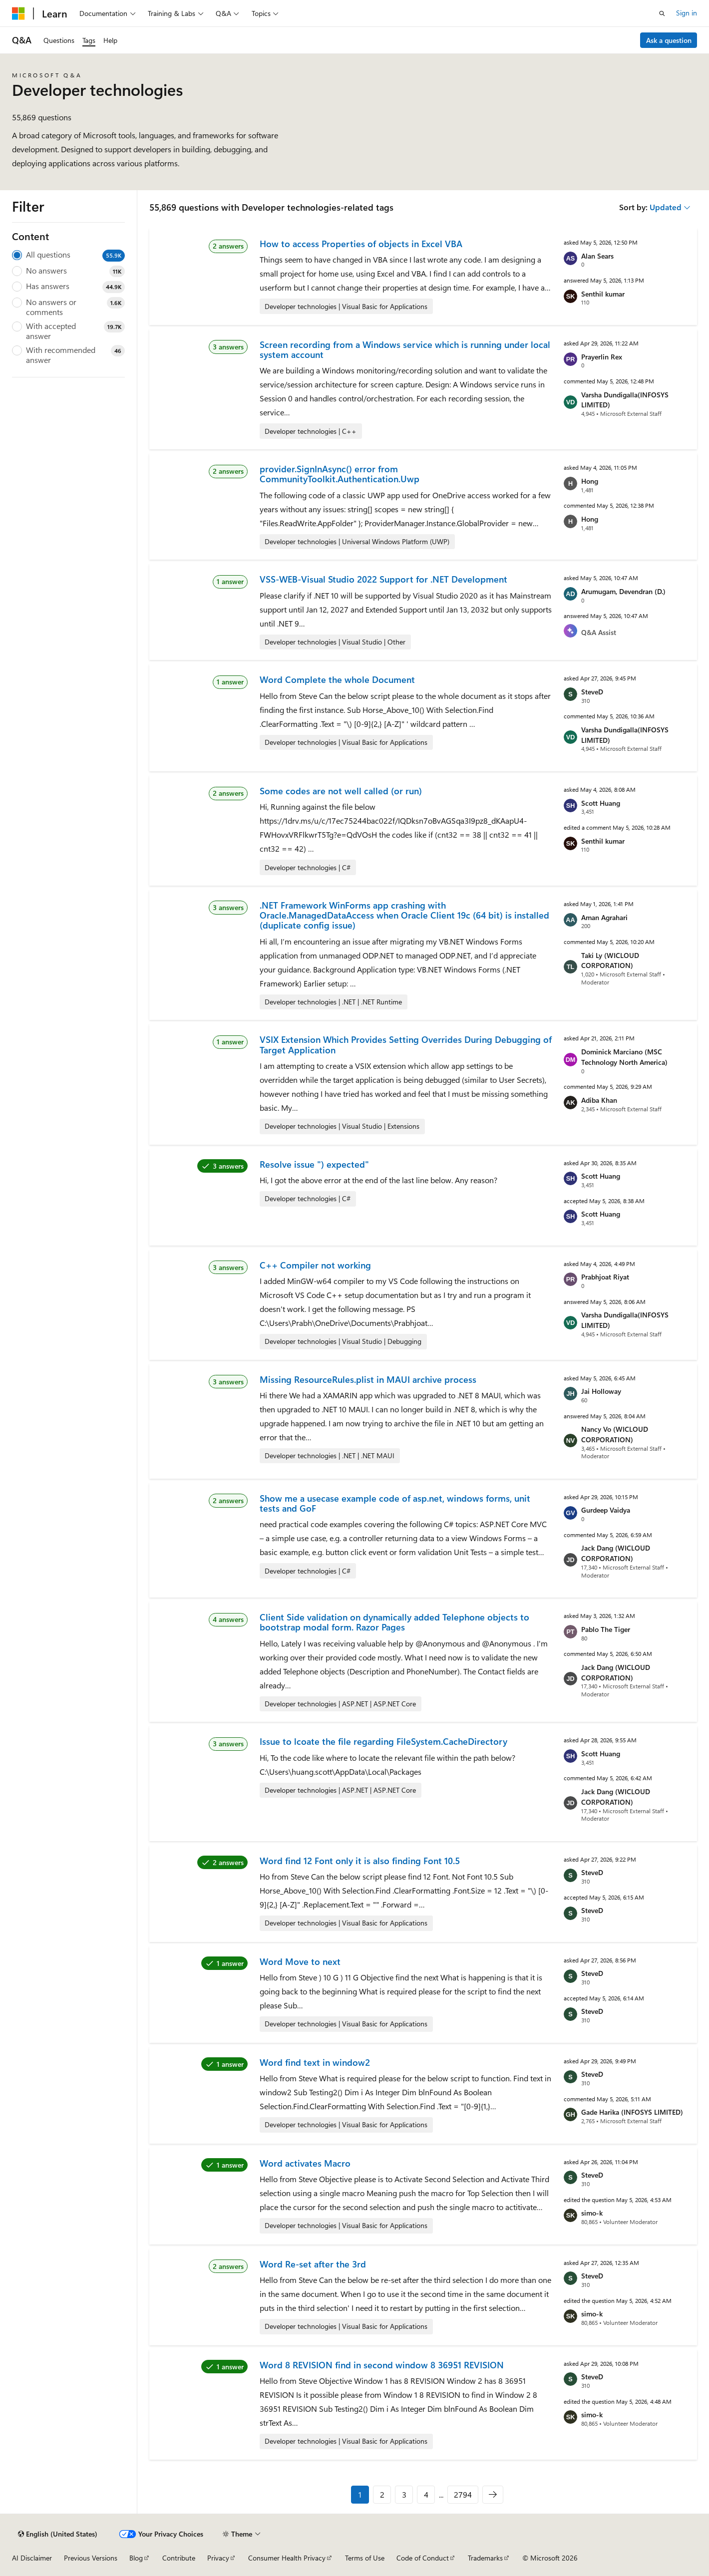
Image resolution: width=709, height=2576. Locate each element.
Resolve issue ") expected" (314, 1164)
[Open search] (662, 13)
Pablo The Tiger (605, 1629)
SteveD (592, 691)
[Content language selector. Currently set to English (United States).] (57, 2534)
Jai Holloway (601, 1391)
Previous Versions (90, 2558)
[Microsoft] (18, 13)
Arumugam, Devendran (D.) (623, 591)
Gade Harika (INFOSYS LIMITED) (632, 2112)
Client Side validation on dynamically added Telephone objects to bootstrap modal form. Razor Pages (394, 1622)
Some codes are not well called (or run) (341, 791)
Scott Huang (600, 803)
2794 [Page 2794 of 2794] (463, 2494)
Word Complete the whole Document (337, 679)
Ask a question (669, 40)
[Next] (492, 2495)
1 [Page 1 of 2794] (359, 2494)
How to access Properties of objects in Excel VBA (361, 244)
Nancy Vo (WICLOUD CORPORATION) (614, 1434)
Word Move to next (300, 1961)
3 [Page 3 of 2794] (404, 2494)
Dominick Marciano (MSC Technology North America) (624, 1057)
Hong (589, 481)
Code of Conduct (422, 2558)
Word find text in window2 (315, 2062)
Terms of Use (364, 2558)
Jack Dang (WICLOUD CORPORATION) (615, 1553)
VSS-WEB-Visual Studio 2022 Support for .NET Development (383, 579)
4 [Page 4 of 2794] (426, 2494)
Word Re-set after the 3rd (313, 2264)
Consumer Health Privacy (287, 2558)
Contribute (178, 2558)
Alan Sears (597, 256)
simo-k (592, 2213)
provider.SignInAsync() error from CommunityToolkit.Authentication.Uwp (339, 474)
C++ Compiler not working (315, 1265)
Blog (136, 2558)
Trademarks (485, 2558)
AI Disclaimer (32, 2558)
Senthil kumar (603, 294)
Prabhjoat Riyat (605, 1277)
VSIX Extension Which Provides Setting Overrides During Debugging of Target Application (406, 1044)
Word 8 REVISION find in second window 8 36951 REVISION (382, 2365)
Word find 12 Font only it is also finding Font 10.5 (360, 1861)
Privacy (218, 2558)
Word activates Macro (305, 2163)
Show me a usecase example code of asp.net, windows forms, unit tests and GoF (395, 1503)
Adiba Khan (599, 1100)
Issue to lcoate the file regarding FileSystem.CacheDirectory (383, 1741)
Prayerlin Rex (601, 356)
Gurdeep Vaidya (605, 1510)
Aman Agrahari (604, 917)
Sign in (686, 12)
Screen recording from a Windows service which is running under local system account (405, 349)
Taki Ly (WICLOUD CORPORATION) (610, 960)
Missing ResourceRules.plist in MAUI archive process (368, 1379)
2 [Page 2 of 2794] (382, 2494)
